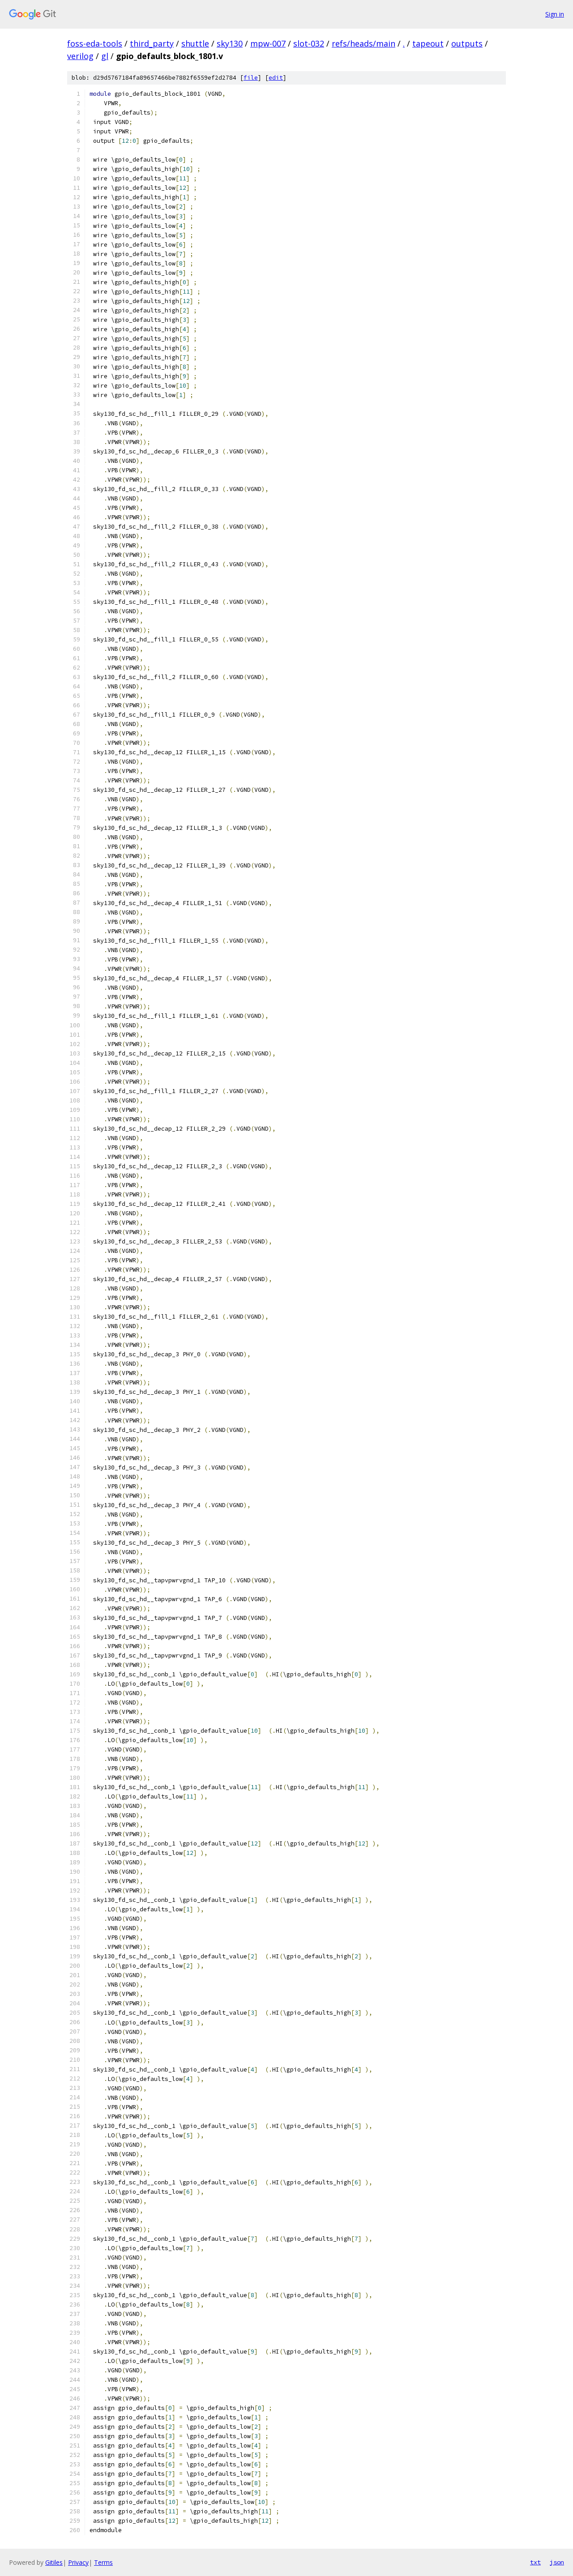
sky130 (230, 43)
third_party (152, 43)
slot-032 (308, 43)
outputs (467, 43)
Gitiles (54, 2562)
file (251, 77)
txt (535, 2562)
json (557, 2562)
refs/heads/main (363, 43)
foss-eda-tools (94, 43)
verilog (80, 56)
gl (104, 56)
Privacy (78, 2562)
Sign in (554, 14)
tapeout (428, 43)
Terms (103, 2562)
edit (276, 77)
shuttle (195, 43)
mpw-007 (268, 43)
